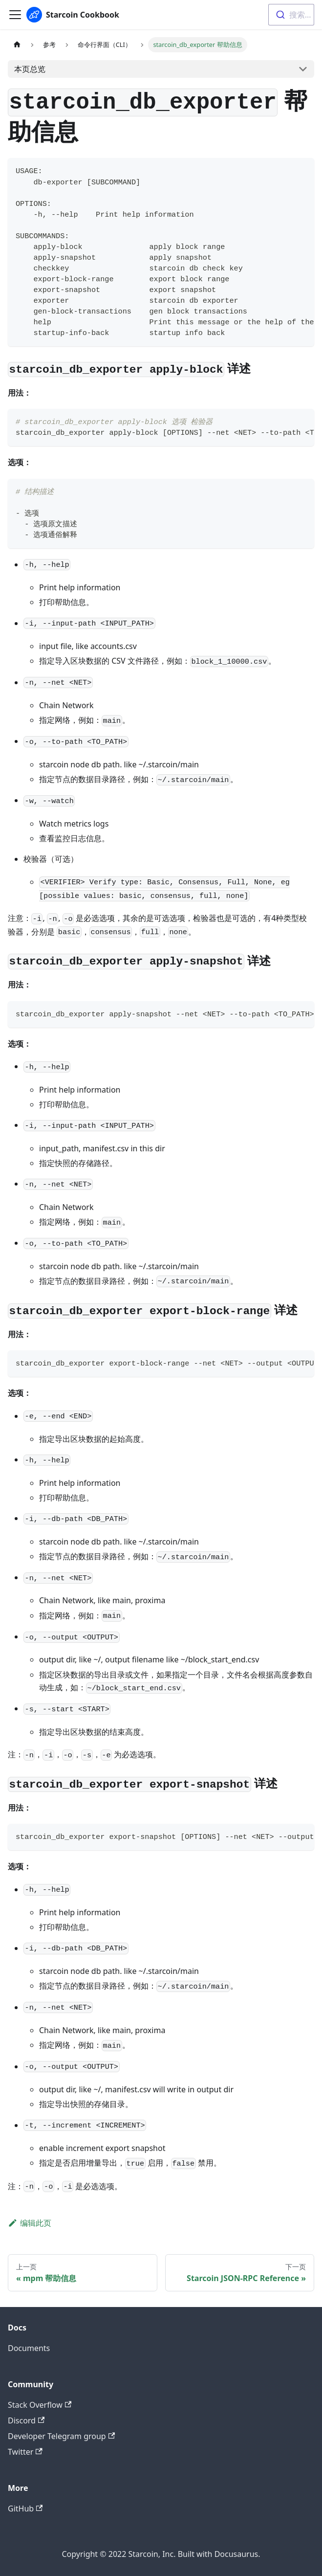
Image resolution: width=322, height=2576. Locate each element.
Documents (29, 2348)
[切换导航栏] (15, 14)
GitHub (25, 2508)
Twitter (25, 2451)
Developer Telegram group (61, 2436)
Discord (26, 2420)
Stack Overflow (39, 2404)
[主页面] (17, 44)
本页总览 (29, 69)
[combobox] (291, 14)
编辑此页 (29, 2223)
